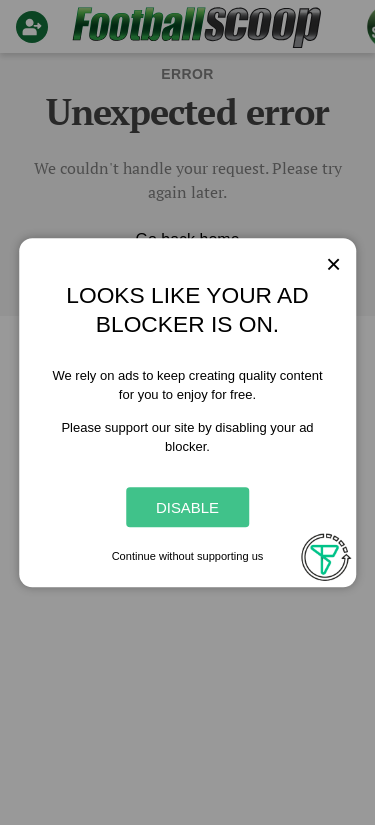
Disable (187, 507)
